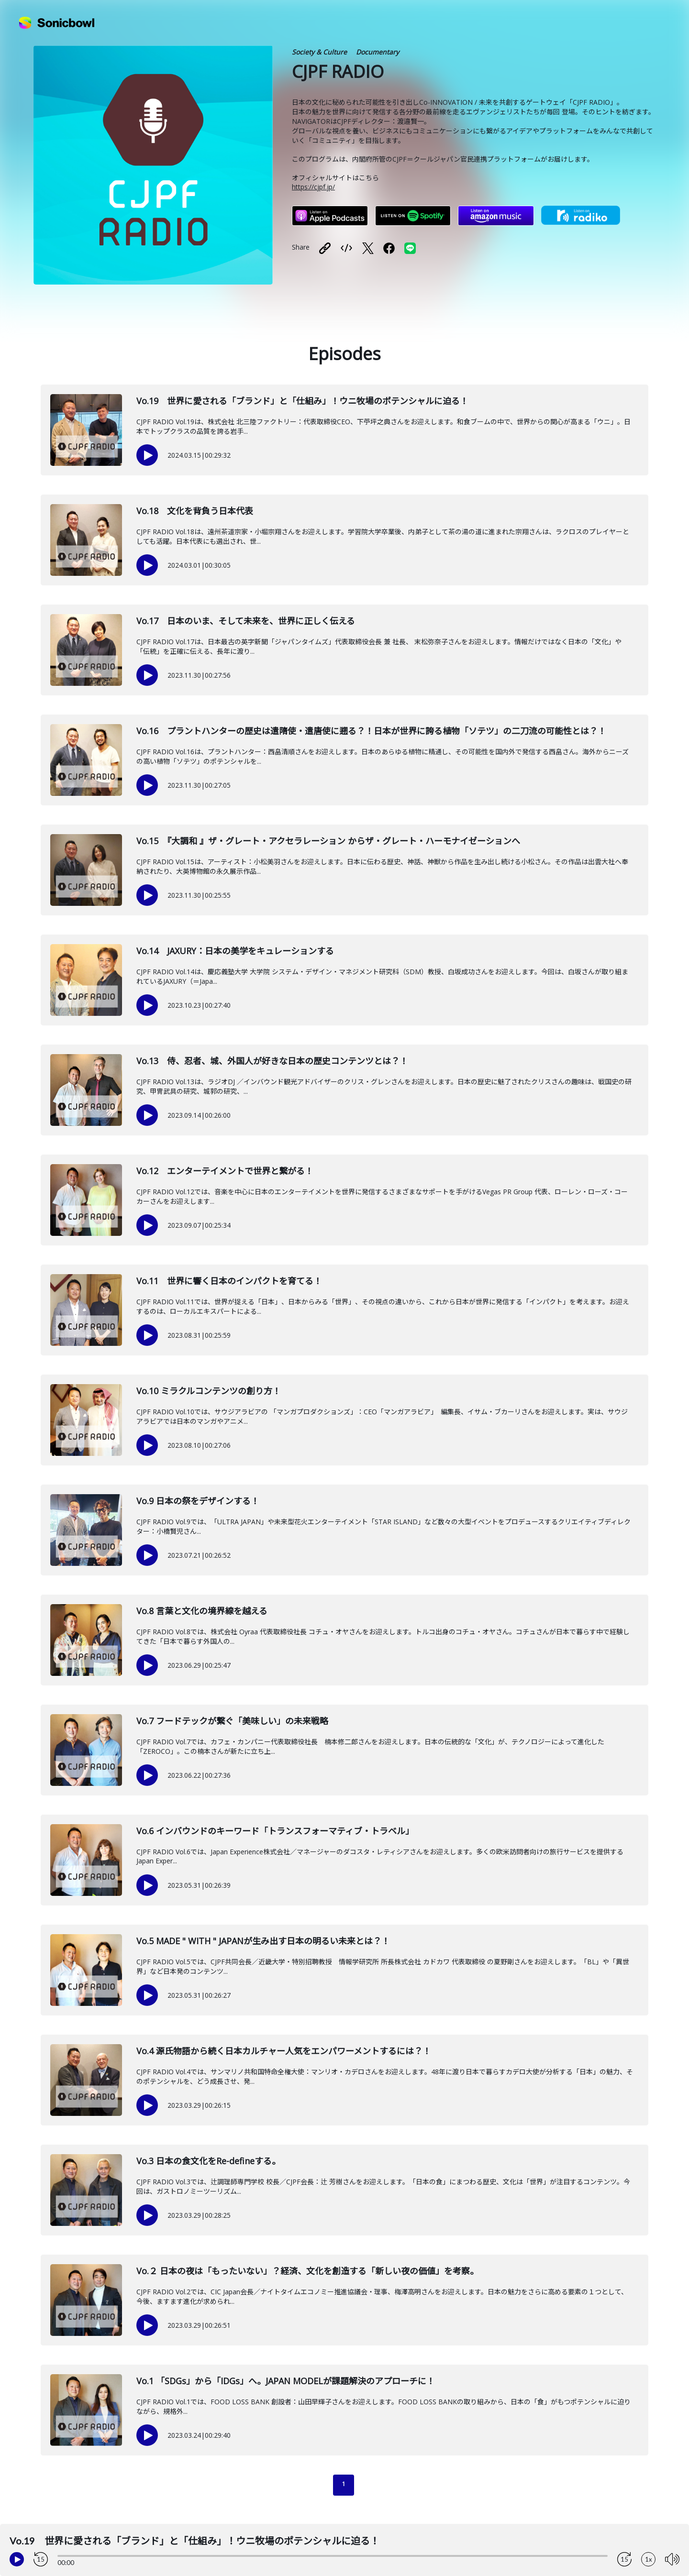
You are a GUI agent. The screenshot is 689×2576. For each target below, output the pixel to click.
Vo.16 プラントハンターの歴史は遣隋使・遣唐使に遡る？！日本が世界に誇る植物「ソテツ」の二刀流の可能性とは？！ (371, 731)
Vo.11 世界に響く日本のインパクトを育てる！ (229, 1281)
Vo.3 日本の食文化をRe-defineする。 (208, 2161)
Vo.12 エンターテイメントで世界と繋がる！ (224, 1171)
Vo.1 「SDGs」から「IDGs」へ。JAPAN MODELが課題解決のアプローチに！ (285, 2381)
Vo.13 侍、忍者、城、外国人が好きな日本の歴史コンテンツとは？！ (272, 1061)
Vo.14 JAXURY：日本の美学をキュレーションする (235, 951)
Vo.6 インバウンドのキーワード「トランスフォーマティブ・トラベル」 (275, 1831)
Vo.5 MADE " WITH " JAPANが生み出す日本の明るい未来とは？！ (263, 1941)
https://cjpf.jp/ (313, 186)
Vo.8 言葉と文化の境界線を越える (201, 1611)
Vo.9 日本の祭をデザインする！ (197, 1501)
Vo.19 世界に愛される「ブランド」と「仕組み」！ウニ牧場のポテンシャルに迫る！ (302, 401)
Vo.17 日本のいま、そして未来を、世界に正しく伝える (245, 621)
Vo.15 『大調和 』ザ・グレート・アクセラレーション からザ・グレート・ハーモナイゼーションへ (328, 841)
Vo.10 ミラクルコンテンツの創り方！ (208, 1391)
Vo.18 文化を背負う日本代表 (194, 511)
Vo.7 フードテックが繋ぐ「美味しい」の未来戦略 (232, 1721)
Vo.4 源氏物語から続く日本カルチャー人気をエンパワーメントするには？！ (283, 2051)
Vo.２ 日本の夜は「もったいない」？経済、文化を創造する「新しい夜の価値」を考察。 (307, 2271)
